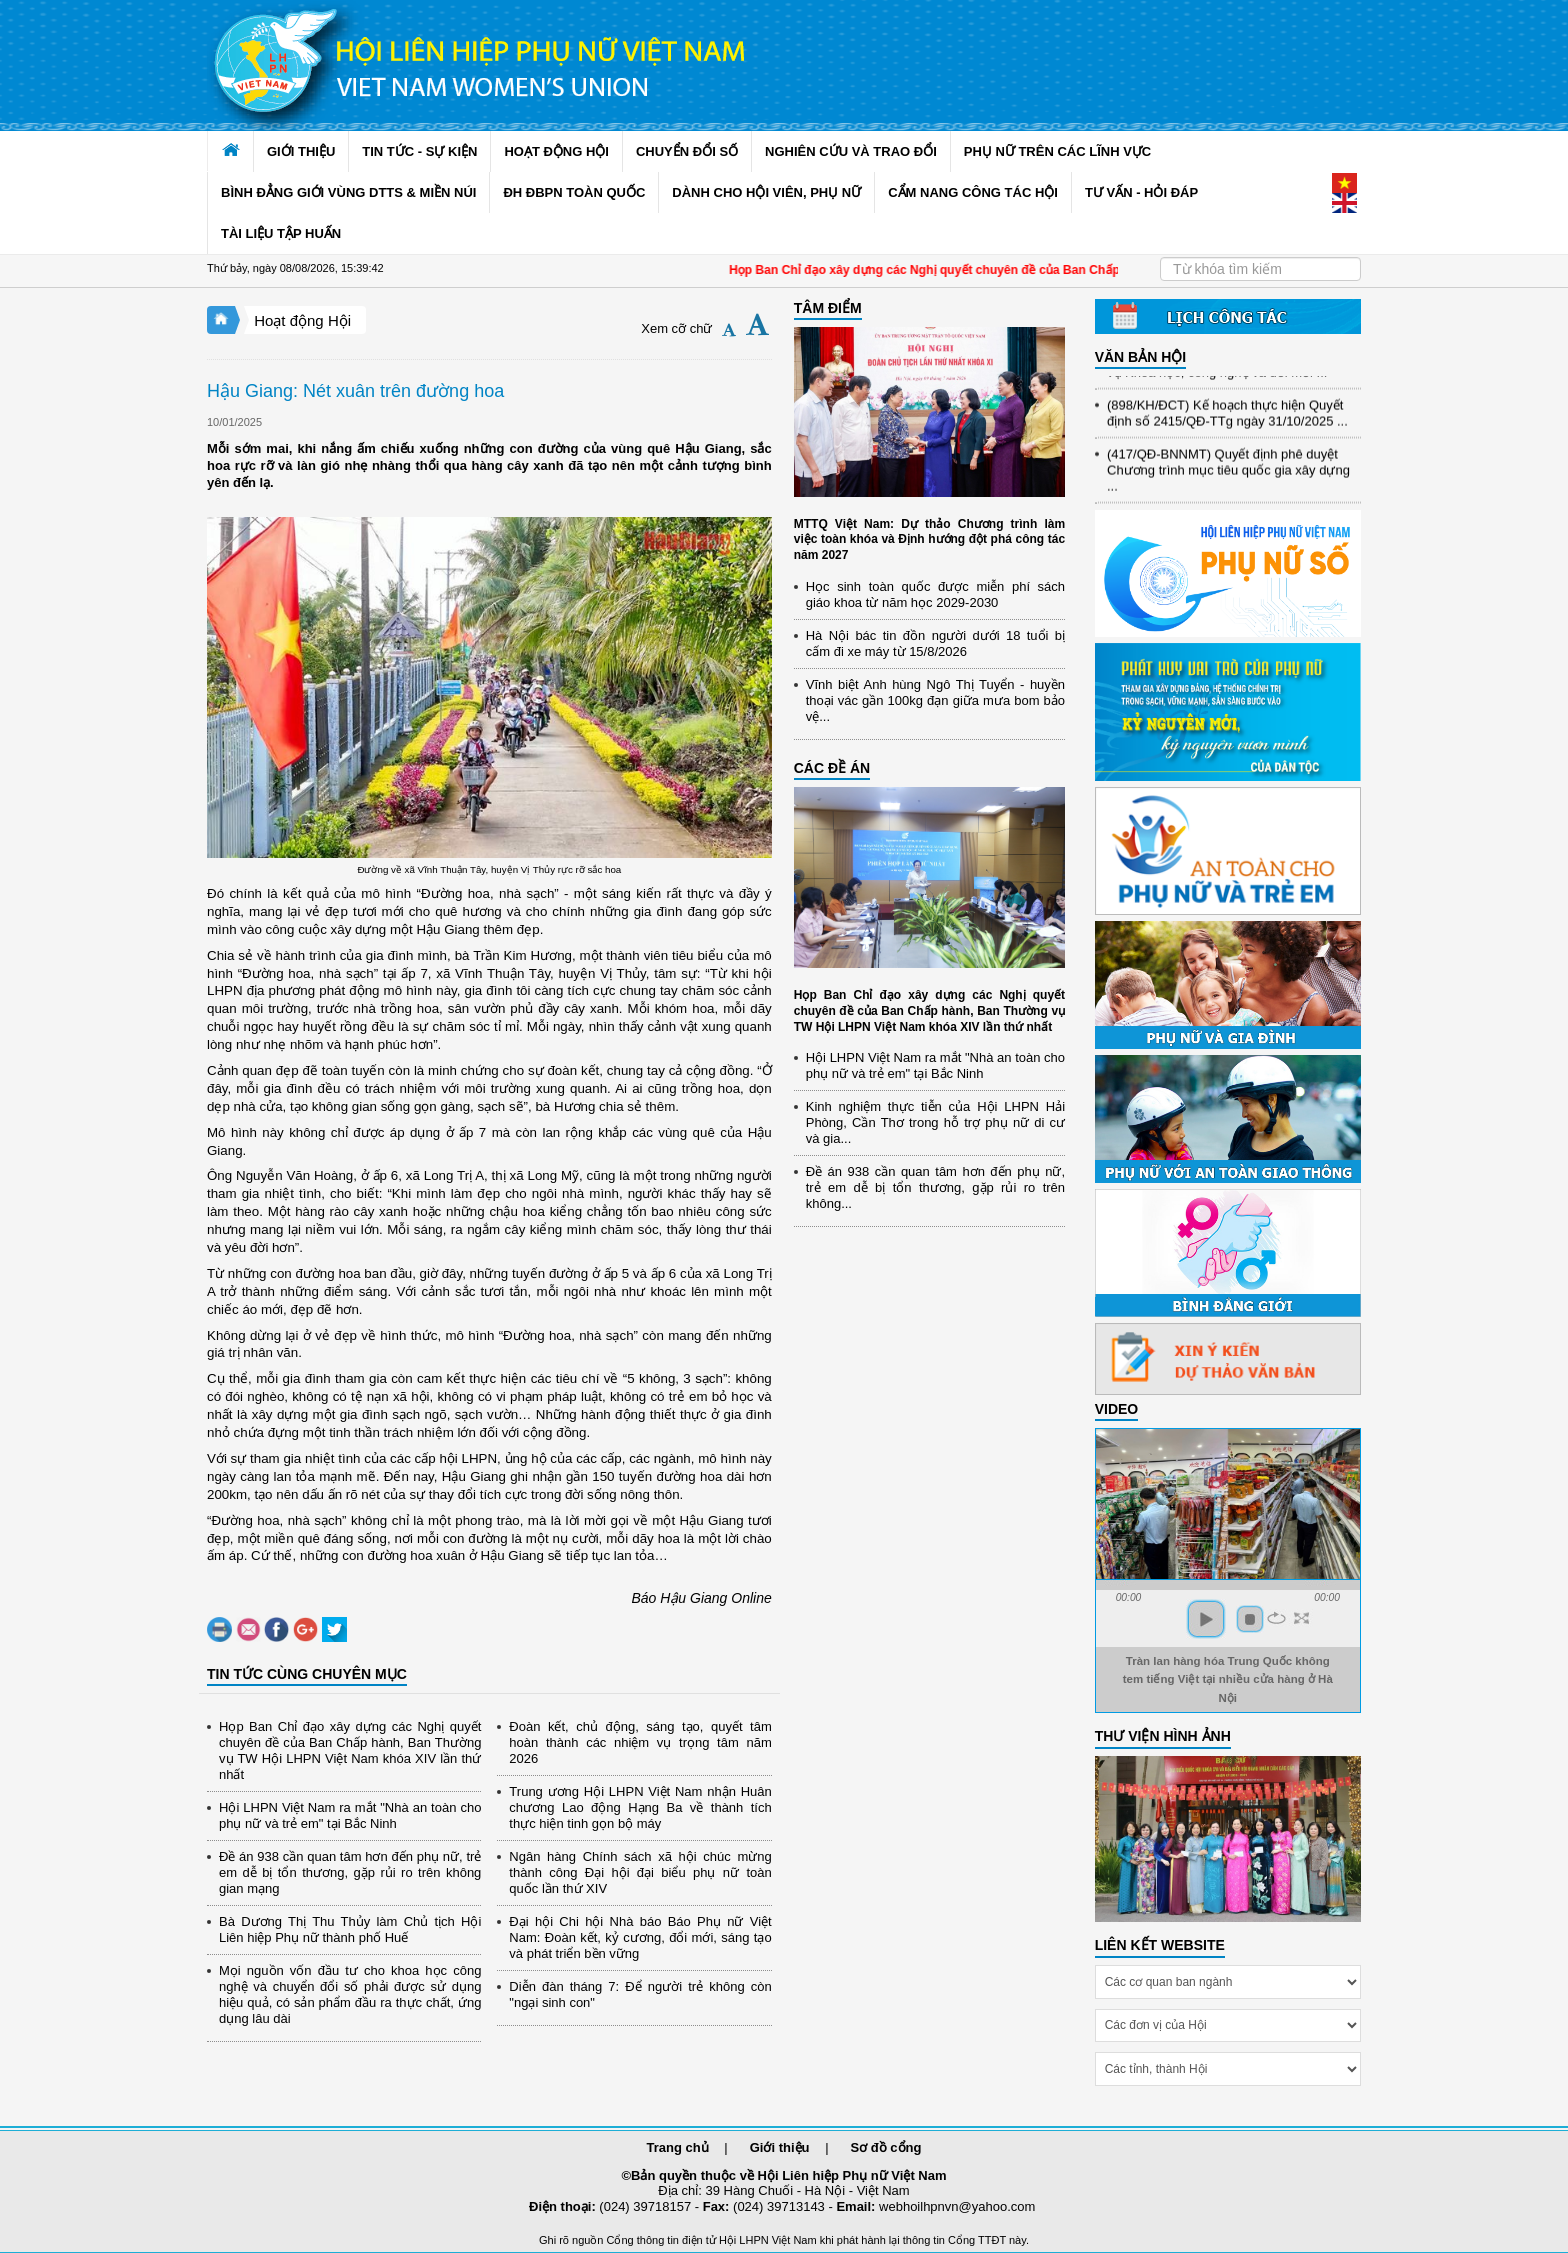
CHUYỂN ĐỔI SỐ (687, 151)
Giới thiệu (780, 2147)
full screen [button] (1301, 1618)
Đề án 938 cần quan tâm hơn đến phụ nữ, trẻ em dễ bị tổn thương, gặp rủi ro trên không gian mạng (350, 1872)
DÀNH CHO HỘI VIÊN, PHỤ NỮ (766, 192)
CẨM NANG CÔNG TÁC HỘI (973, 192)
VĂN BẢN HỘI (1141, 357)
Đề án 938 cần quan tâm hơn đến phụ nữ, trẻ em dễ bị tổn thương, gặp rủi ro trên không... (935, 1187)
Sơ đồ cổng (886, 2147)
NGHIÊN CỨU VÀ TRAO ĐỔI (851, 151)
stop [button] (1250, 1619)
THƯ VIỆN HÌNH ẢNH (1163, 1736)
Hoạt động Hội (302, 320)
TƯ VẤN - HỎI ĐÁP (1141, 192)
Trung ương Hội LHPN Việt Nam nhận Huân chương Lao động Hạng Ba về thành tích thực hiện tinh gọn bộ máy (640, 1807)
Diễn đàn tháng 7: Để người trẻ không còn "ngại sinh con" (640, 1994)
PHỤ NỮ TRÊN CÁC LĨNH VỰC (1057, 151)
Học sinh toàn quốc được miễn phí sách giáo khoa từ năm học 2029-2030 (935, 594)
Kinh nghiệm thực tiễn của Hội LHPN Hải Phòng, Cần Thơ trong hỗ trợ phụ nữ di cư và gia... (935, 1122)
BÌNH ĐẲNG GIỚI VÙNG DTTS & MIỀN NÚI (348, 192)
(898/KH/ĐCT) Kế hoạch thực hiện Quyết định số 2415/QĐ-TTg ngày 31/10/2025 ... (1227, 419)
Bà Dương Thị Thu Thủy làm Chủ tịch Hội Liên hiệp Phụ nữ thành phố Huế (350, 1929)
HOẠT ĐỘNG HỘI (556, 151)
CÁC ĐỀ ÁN (832, 768)
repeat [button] (1276, 1618)
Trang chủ (678, 2147)
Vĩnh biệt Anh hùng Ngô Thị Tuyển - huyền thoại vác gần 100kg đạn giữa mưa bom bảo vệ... (935, 700)
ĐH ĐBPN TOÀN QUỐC (574, 192)
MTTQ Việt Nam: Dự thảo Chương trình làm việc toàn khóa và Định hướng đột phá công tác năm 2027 (929, 539)
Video (1117, 1409)
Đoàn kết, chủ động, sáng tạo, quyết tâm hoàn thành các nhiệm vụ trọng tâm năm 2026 (640, 1742)
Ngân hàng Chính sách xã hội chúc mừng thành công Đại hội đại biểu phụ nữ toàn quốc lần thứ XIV (640, 1872)
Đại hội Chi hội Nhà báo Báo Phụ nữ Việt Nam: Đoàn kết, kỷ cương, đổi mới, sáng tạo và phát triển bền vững (640, 1937)
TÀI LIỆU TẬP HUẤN (281, 233)
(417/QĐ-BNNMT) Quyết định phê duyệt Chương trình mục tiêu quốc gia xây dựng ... (1228, 476)
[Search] (1260, 269)
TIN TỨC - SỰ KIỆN (419, 151)
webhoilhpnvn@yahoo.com (957, 2206)
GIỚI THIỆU (301, 151)
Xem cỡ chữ (676, 328)
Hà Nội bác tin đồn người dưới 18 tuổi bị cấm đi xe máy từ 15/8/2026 (935, 643)
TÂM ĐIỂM (828, 308)
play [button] (1206, 1619)
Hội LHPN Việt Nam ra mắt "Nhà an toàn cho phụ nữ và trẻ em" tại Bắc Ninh (350, 1815)
